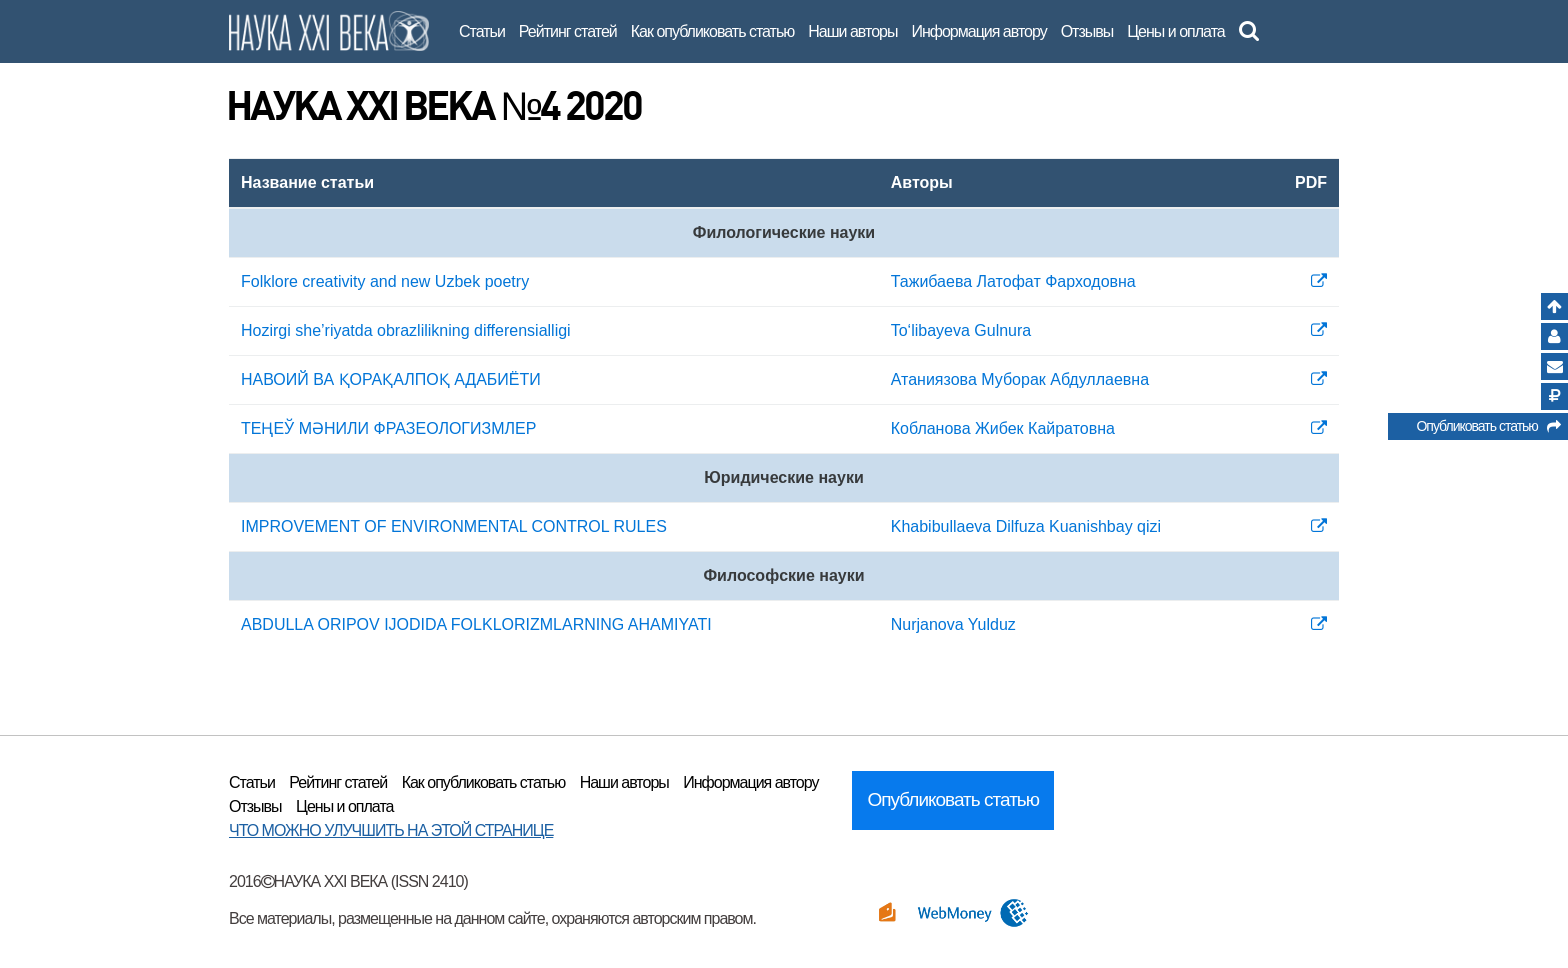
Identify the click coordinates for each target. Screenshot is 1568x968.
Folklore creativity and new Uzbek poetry (385, 281)
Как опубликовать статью (713, 31)
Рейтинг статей (568, 31)
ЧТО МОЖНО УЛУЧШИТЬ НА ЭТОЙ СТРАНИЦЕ (391, 830)
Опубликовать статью (1487, 429)
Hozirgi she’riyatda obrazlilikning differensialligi (406, 330)
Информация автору (978, 31)
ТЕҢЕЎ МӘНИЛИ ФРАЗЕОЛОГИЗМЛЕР (388, 428)
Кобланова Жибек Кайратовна (1003, 428)
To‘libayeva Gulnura (961, 330)
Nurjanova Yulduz (953, 624)
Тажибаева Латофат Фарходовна (1013, 281)
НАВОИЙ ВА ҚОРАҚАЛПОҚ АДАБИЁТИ (391, 379)
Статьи (482, 31)
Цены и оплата (1175, 31)
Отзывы (1087, 31)
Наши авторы (852, 31)
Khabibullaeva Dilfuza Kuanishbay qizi (1026, 526)
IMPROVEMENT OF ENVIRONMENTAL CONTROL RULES (454, 526)
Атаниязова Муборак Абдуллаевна (1020, 379)
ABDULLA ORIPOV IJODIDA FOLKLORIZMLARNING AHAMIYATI (476, 624)
